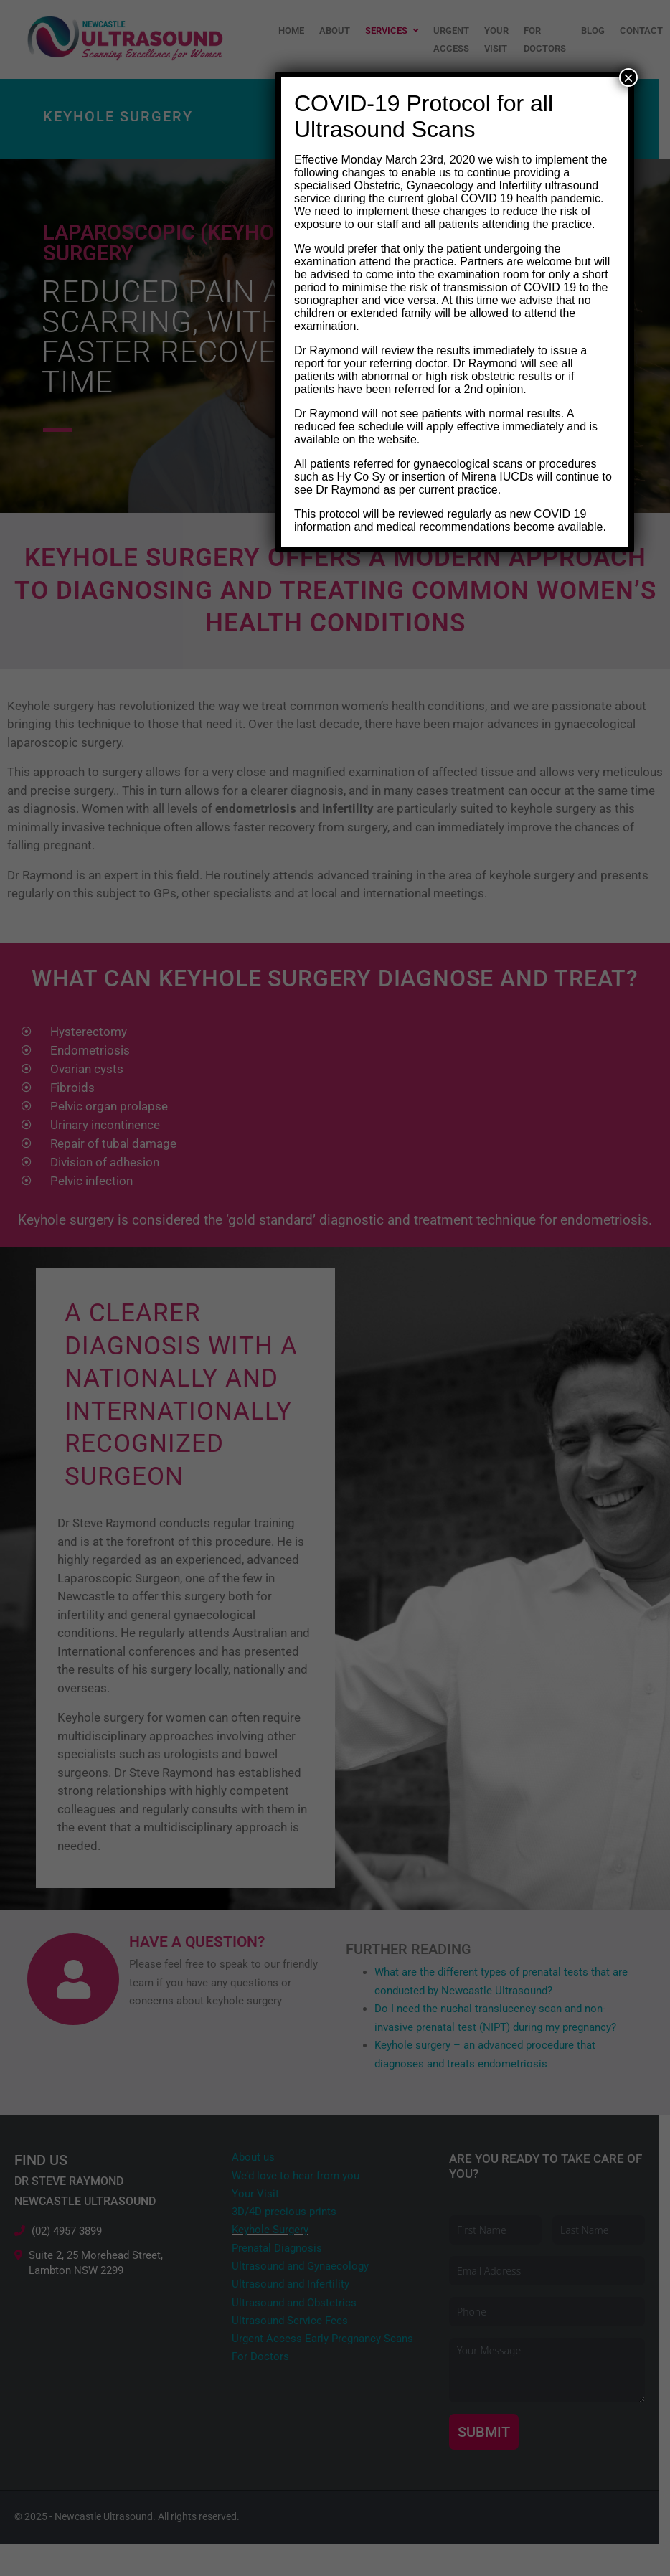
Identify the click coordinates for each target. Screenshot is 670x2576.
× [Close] (628, 77)
